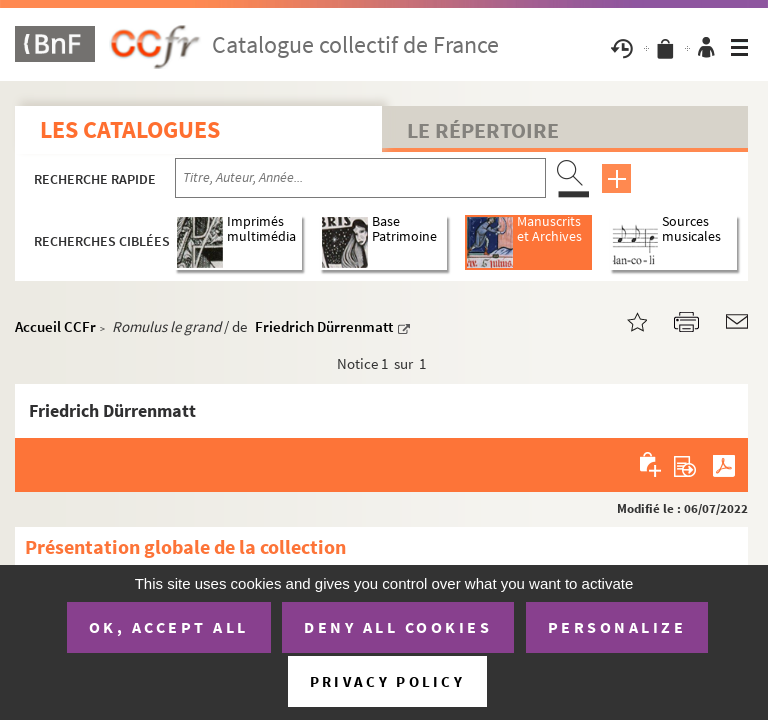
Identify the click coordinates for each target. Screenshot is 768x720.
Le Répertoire (483, 130)
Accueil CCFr (55, 326)
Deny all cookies (398, 627)
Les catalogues (130, 129)
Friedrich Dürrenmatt (324, 326)
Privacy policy (387, 681)
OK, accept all (169, 627)
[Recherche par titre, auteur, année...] (360, 178)
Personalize (617, 627)
